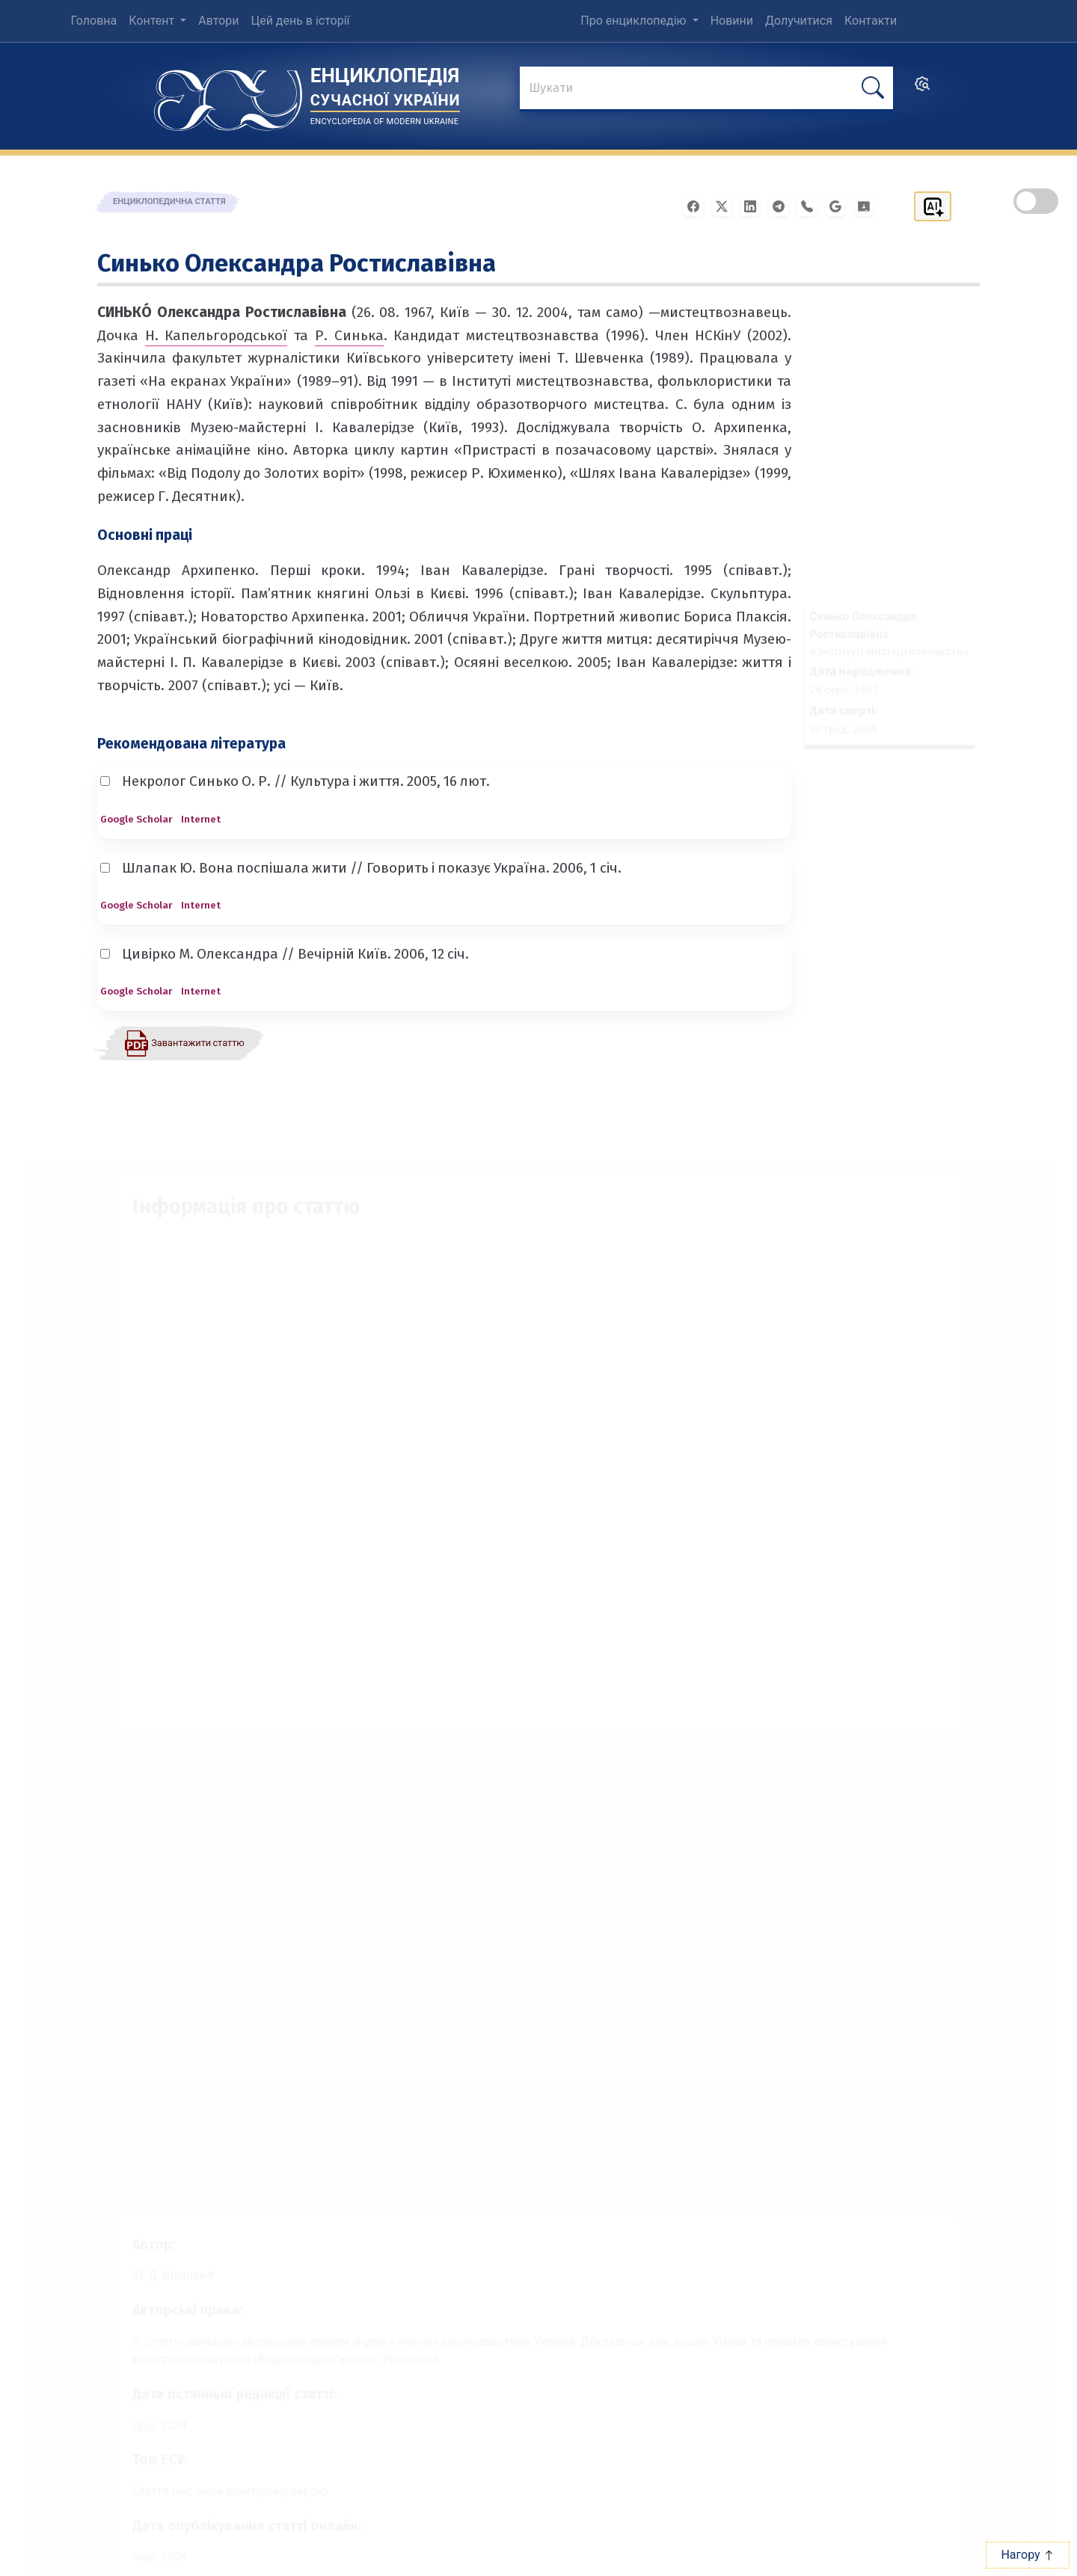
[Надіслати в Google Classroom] (868, 205)
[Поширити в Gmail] (840, 205)
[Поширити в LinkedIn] (754, 205)
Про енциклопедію (634, 20)
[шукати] (873, 87)
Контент (153, 20)
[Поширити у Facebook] (698, 205)
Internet (201, 819)
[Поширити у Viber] (811, 205)
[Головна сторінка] (228, 95)
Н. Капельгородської (216, 335)
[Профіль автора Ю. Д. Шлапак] (155, 2255)
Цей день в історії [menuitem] (300, 20)
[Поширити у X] (726, 205)
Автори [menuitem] (218, 20)
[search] (922, 88)
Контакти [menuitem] (870, 20)
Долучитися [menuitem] (798, 20)
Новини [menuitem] (732, 20)
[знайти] (706, 89)
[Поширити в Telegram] (783, 205)
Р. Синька (349, 335)
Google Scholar (136, 819)
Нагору (1027, 2555)
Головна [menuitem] (93, 20)
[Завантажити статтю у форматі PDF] (184, 1042)
